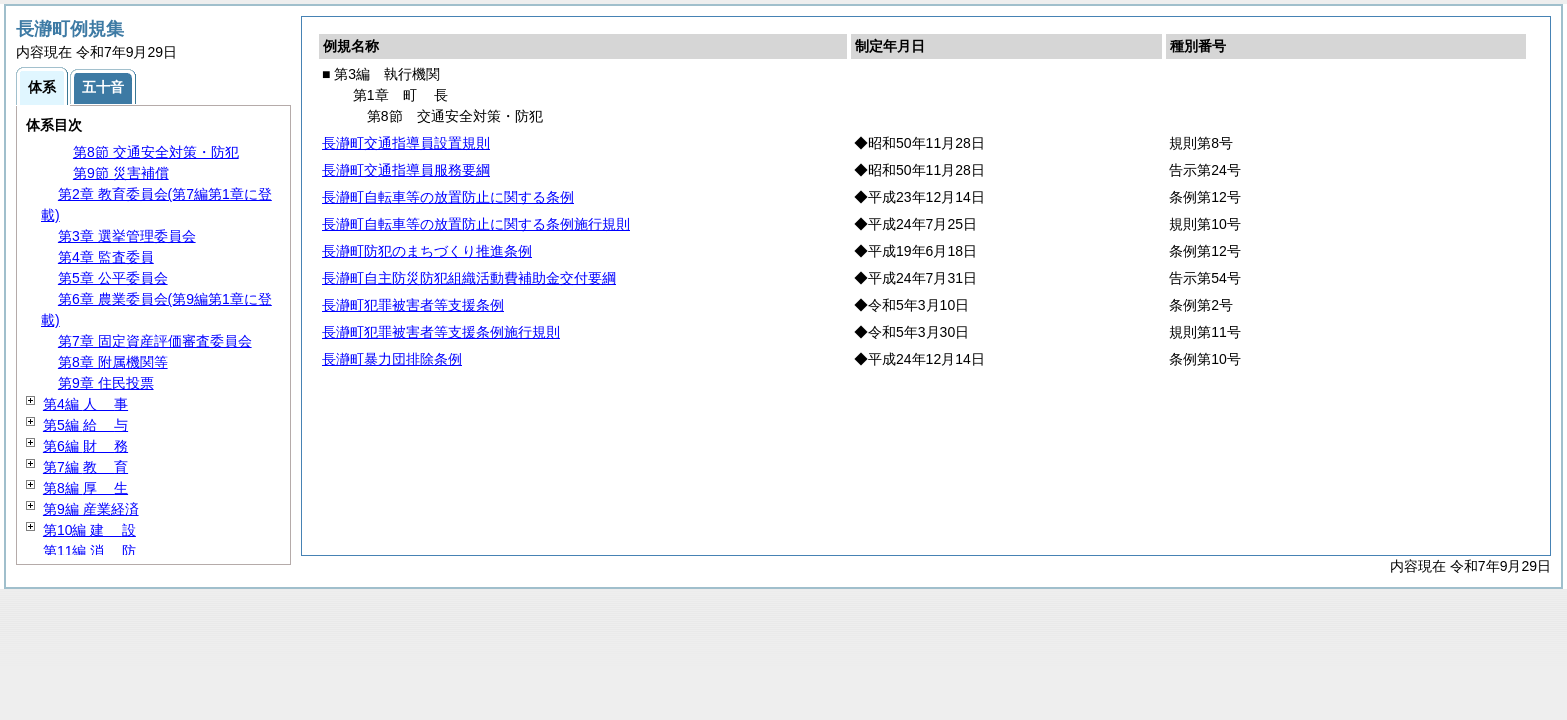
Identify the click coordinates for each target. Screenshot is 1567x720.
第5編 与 (85, 425)
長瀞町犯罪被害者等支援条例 (413, 305)
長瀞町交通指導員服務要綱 (406, 170)
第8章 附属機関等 (113, 362)
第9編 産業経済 (91, 509)
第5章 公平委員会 (113, 278)
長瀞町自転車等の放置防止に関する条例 (448, 197)
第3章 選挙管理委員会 (127, 236)
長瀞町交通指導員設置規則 (406, 143)
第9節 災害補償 (121, 173)
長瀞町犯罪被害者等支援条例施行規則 (441, 332)
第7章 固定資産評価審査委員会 (155, 341)
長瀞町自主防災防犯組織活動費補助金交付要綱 (469, 278)
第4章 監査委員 (106, 257)
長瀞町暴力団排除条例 (392, 359)
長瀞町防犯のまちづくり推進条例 (427, 251)
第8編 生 (85, 488)
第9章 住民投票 (106, 383)
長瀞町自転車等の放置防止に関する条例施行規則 (476, 224)
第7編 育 (85, 467)
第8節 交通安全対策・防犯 (156, 152)
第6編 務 (85, 446)
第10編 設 (89, 530)
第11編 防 (89, 551)
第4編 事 (85, 404)
